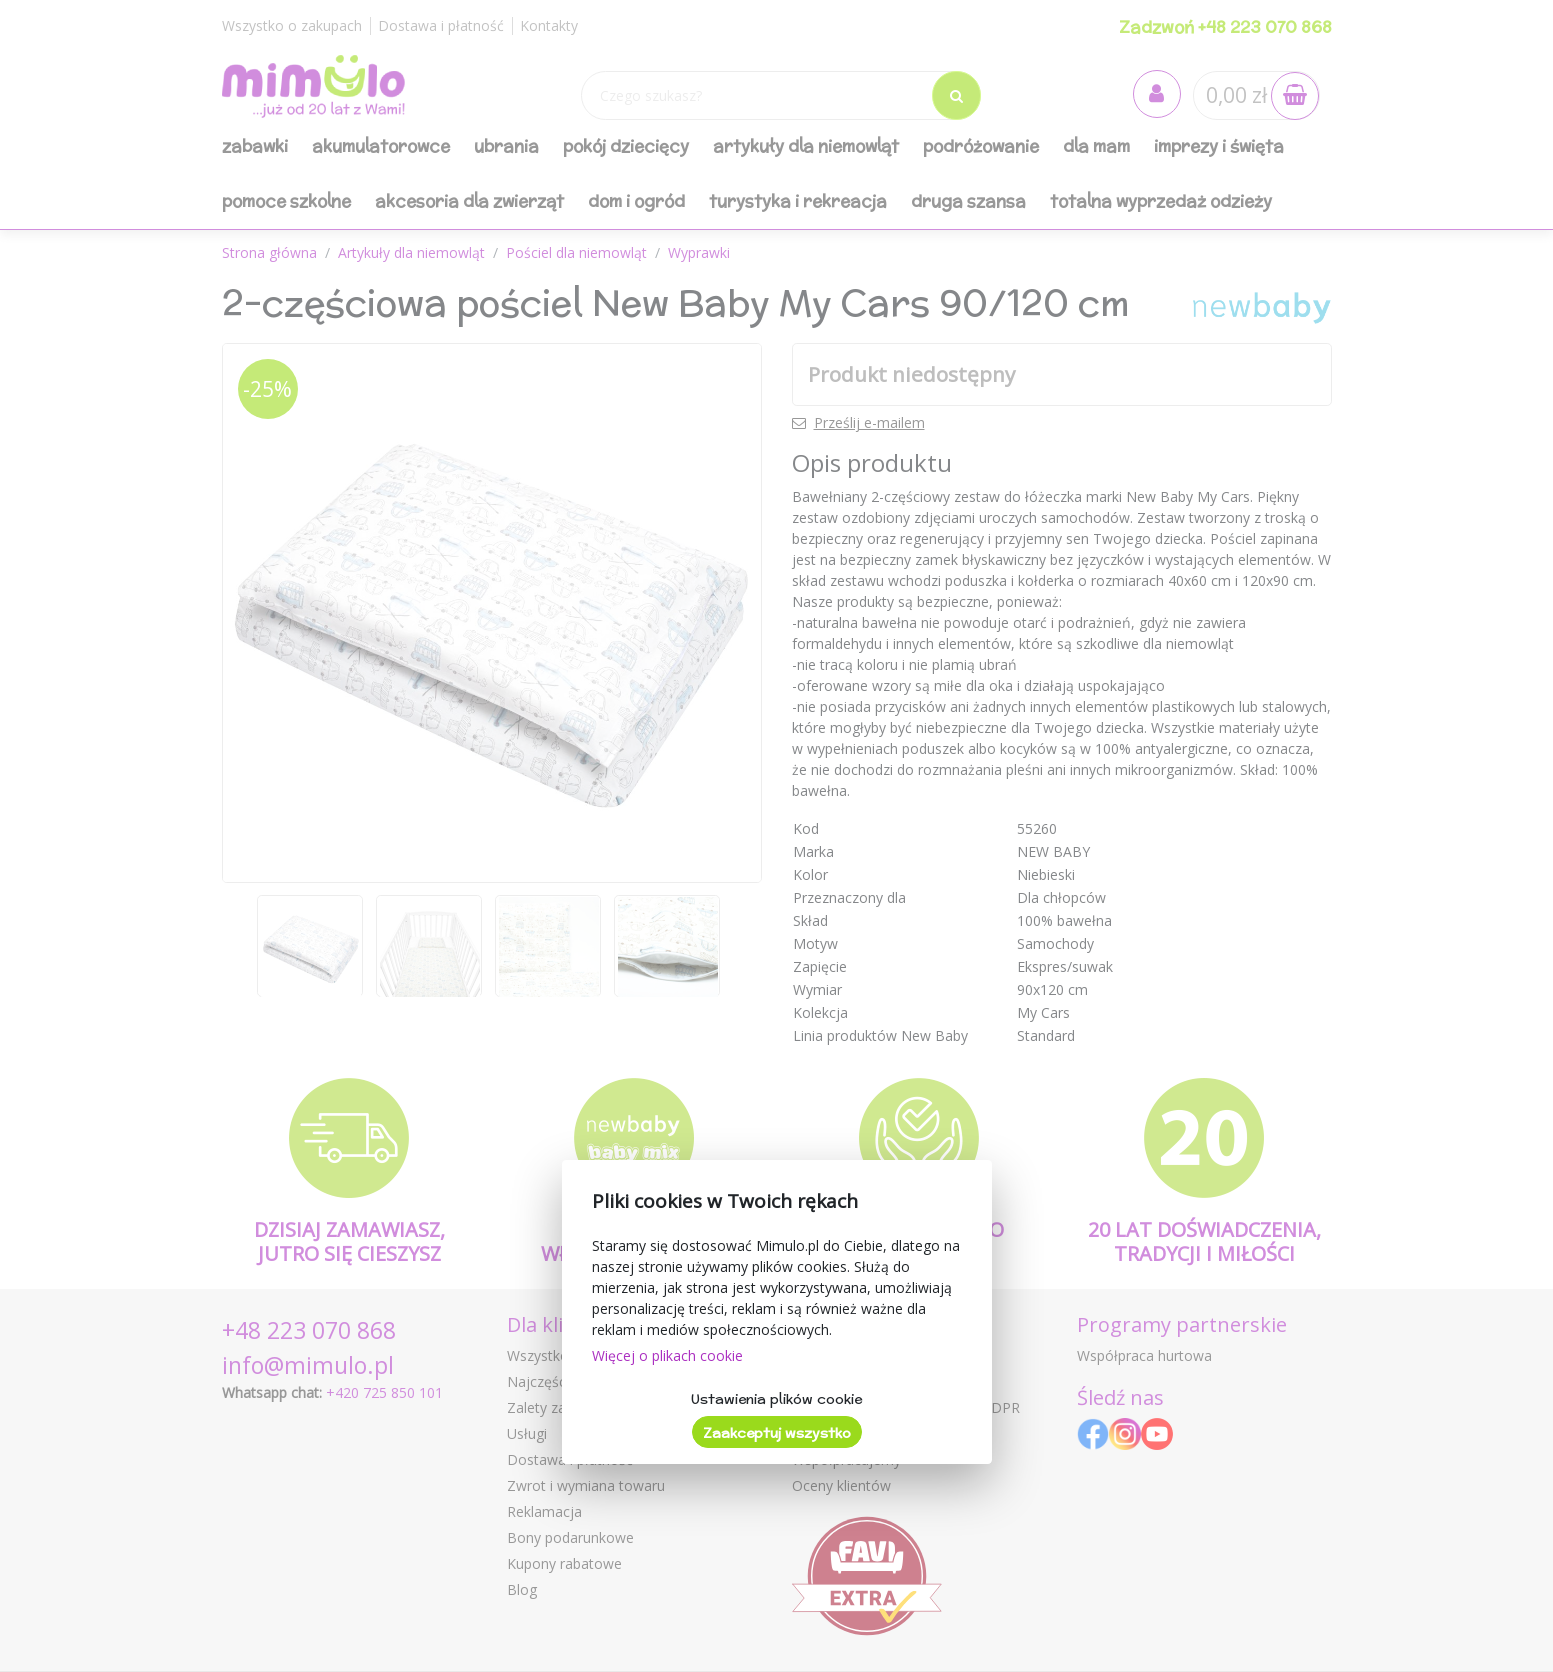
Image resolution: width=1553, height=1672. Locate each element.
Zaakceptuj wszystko (777, 1433)
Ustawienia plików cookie (776, 1399)
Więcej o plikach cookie (667, 1355)
